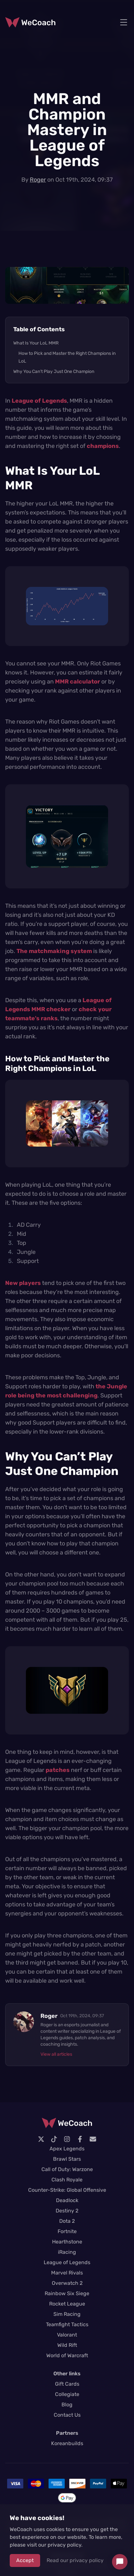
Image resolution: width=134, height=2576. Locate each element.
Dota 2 (67, 2221)
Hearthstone (67, 2242)
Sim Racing (67, 2314)
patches (58, 1770)
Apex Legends (67, 2149)
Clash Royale (67, 2180)
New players (23, 1283)
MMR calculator (77, 681)
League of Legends (39, 400)
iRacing (67, 2252)
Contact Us (67, 2415)
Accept (25, 2560)
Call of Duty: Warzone (67, 2169)
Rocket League (67, 2304)
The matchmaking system (54, 951)
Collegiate (67, 2394)
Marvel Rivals (67, 2273)
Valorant (67, 2335)
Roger (38, 179)
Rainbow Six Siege (67, 2293)
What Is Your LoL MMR (36, 343)
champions (103, 446)
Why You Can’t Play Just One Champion (53, 371)
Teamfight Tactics (67, 2324)
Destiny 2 (67, 2211)
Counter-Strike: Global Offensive (67, 2190)
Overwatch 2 (67, 2283)
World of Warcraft (67, 2355)
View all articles (56, 2054)
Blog (67, 2404)
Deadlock (67, 2200)
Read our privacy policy (75, 2560)
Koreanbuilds (67, 2443)
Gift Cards (67, 2384)
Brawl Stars (67, 2159)
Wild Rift (67, 2345)
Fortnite (67, 2231)
